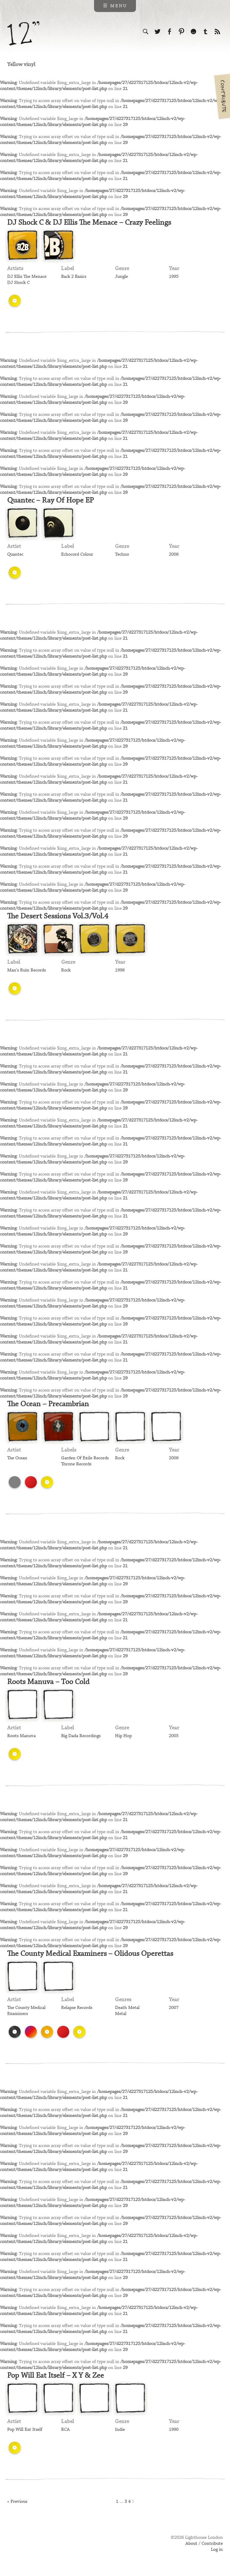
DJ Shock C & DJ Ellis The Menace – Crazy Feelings (89, 222)
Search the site (145, 31)
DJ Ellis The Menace (26, 277)
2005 (173, 1736)
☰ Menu (115, 6)
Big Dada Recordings (81, 1736)
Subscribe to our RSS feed (217, 31)
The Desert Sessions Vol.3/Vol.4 (57, 916)
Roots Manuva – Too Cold (48, 1682)
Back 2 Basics (73, 277)
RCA (65, 2430)
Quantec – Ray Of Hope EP (50, 500)
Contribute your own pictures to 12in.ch (221, 96)
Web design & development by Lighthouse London (33, 2546)
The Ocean (17, 1458)
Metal (120, 2014)
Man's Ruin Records (26, 970)
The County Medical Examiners (26, 2011)
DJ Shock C (18, 283)
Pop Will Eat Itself (24, 2430)
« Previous (17, 2502)
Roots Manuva (21, 1736)
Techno (122, 554)
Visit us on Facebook (169, 31)
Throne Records (76, 1464)
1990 (173, 2430)
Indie (120, 2430)
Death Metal (127, 2008)
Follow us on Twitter (157, 31)
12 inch (23, 33)
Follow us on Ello (193, 31)
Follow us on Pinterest (181, 31)
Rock (66, 970)
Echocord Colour (77, 554)
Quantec (15, 554)
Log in (217, 2550)
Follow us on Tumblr (205, 31)
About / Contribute (204, 2544)
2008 (173, 554)
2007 (173, 2008)
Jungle (121, 277)
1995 (173, 277)
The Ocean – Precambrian (48, 1404)
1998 (120, 970)
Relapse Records (76, 2008)
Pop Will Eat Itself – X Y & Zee (55, 2375)
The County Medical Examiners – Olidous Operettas (90, 1954)
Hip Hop (123, 1736)
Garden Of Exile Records (85, 1458)
